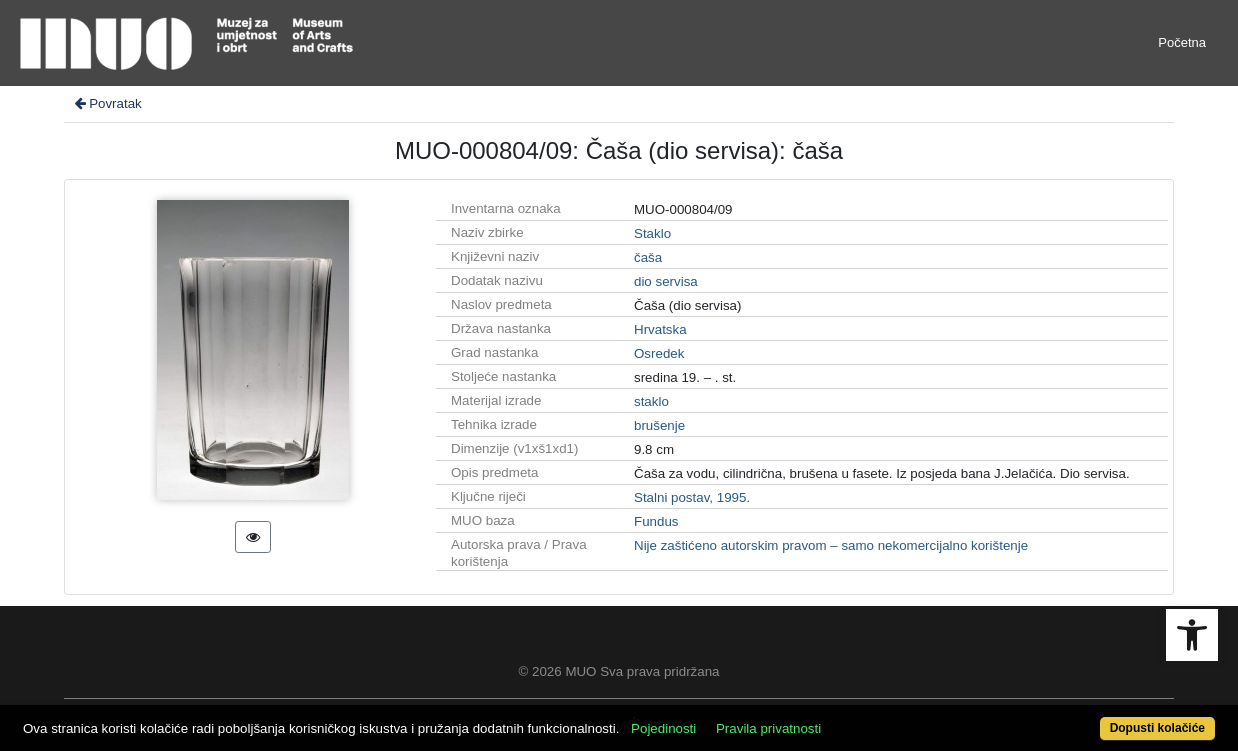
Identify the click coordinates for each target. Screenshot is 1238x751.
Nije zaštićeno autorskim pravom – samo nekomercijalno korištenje (831, 545)
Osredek (659, 353)
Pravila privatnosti (768, 728)
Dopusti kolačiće (1157, 728)
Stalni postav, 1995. (692, 497)
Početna (1182, 42)
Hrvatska (660, 329)
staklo (651, 401)
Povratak (107, 103)
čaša (648, 257)
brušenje (659, 425)
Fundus (656, 521)
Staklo (652, 233)
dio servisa (666, 281)
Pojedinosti (663, 728)
